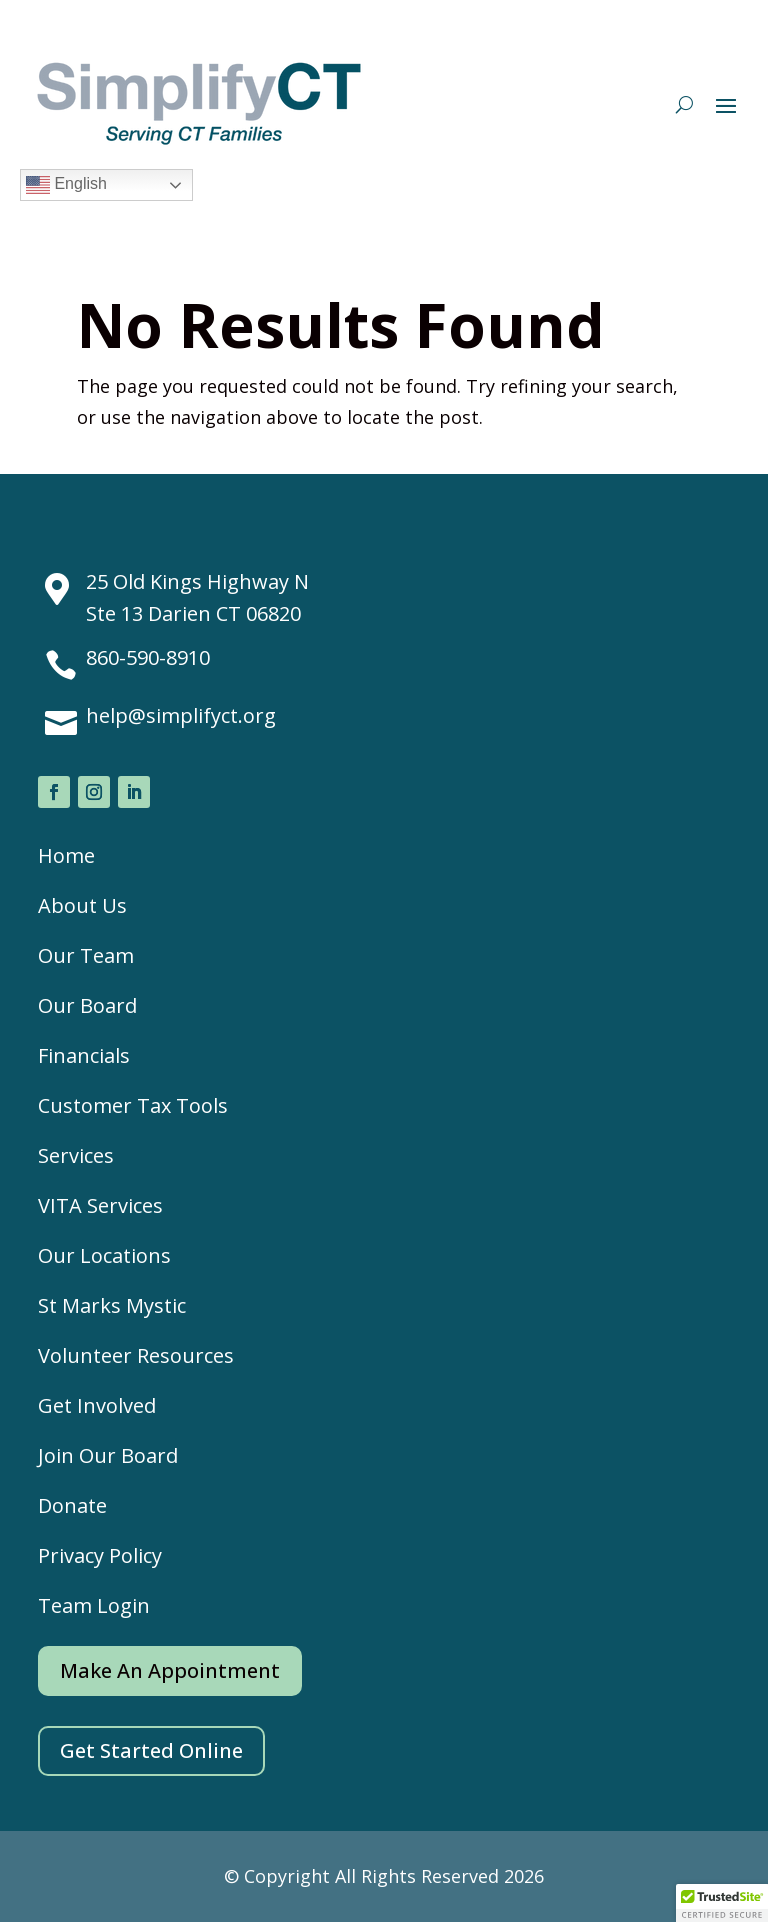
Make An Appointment (170, 1670)
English (66, 185)
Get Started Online (151, 1750)
